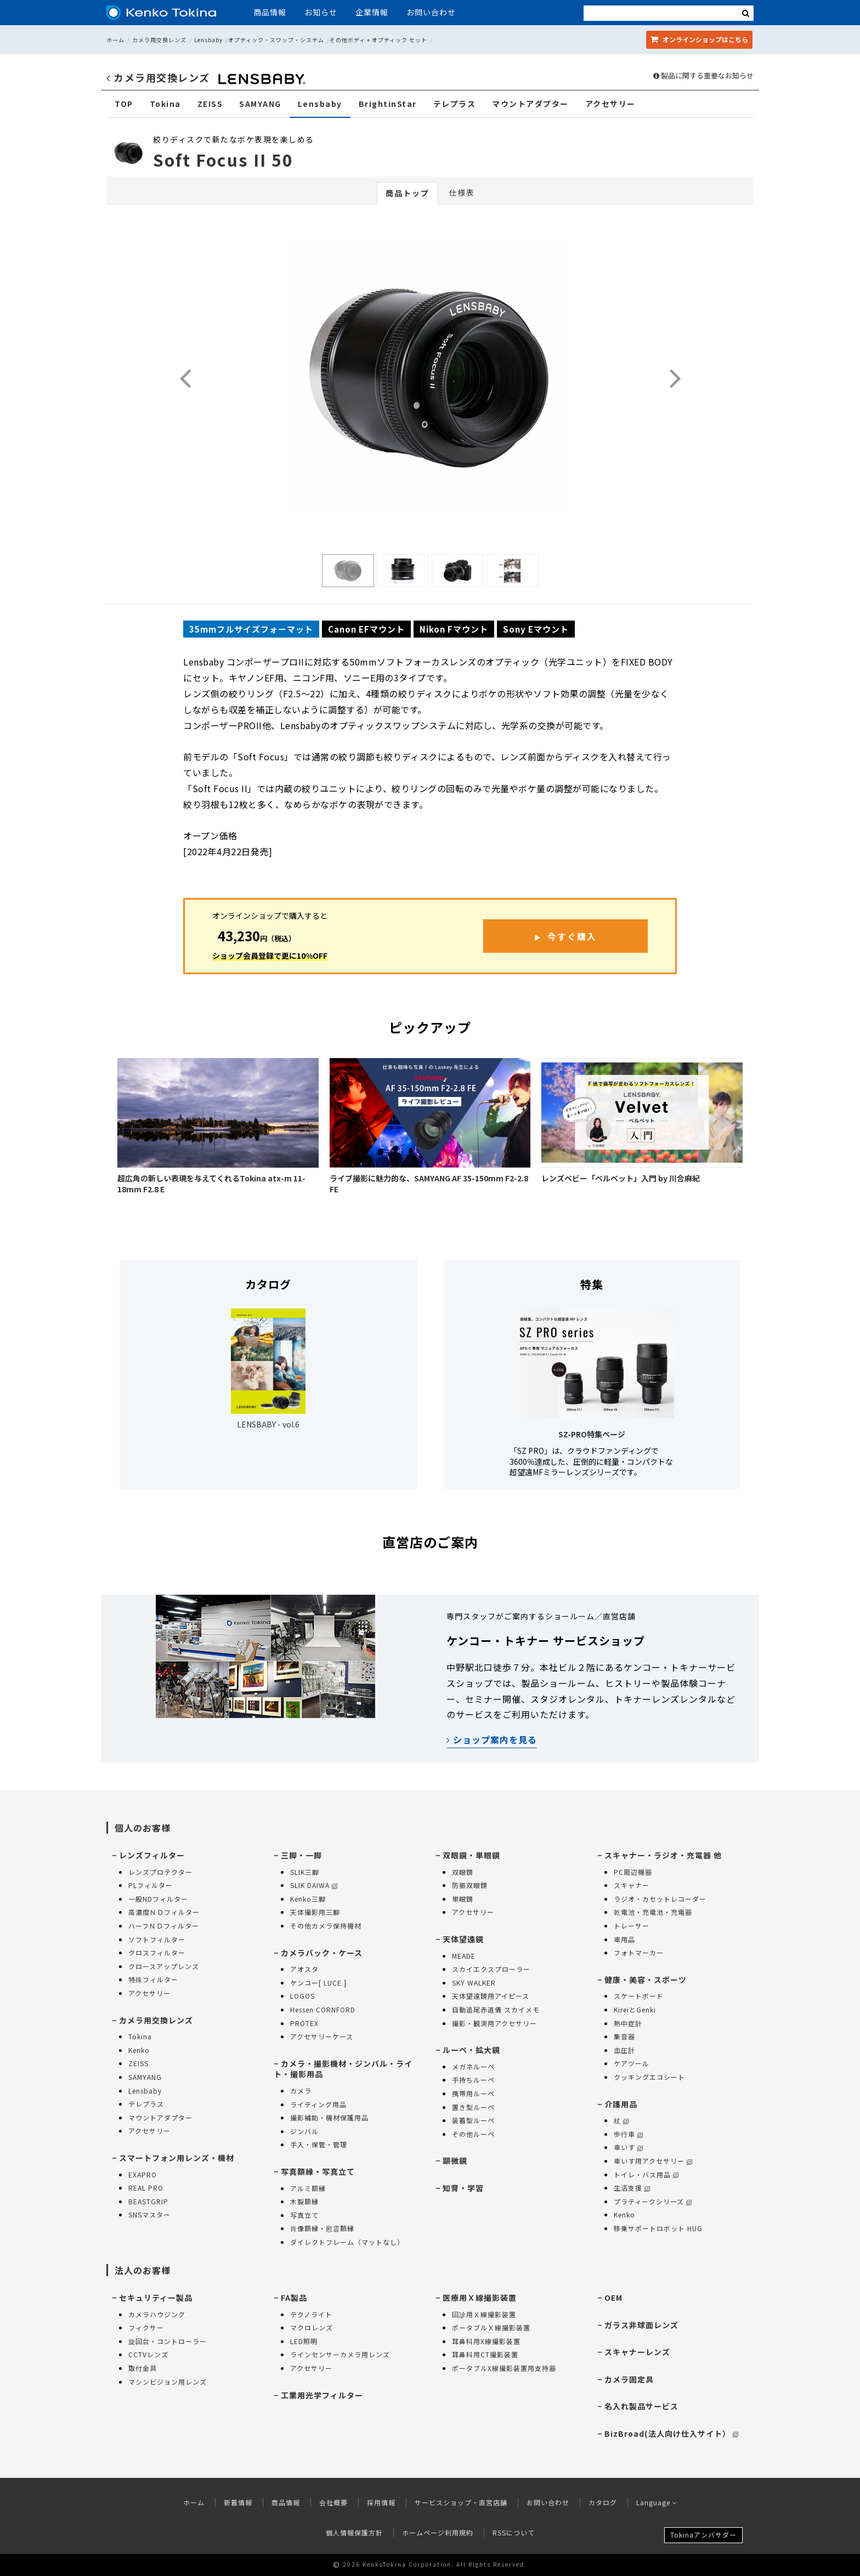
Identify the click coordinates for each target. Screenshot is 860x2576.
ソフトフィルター (156, 1939)
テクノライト (311, 2314)
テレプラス (454, 104)
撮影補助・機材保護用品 (329, 2117)
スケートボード (639, 1995)
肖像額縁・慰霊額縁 (322, 2228)
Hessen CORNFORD (322, 2009)
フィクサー (146, 2327)
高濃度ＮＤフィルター (164, 1912)
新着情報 (238, 2502)
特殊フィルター (153, 1979)
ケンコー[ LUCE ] (318, 1982)
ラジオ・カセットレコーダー (660, 1898)
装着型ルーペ (473, 2120)
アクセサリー (610, 104)
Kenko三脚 (308, 1898)
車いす (628, 2147)
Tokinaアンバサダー (703, 2534)
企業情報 (371, 12)
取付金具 (142, 2368)
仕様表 (462, 192)
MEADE (464, 1955)
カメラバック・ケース (322, 1952)
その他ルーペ (473, 2134)
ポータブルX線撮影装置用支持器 (504, 2368)
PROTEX (304, 2023)
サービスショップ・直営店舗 (461, 2502)
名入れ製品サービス (641, 2406)
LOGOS (302, 1995)
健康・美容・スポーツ (645, 1979)
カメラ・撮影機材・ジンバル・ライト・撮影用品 (343, 2069)
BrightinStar (388, 104)
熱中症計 (628, 2023)
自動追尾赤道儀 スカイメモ (496, 2009)
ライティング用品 (318, 2104)
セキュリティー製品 (156, 2297)
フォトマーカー (639, 1952)
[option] (430, 379)
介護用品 (620, 2104)
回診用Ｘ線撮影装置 (484, 2314)
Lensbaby (208, 40)
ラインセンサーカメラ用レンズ (340, 2354)
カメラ (301, 2090)
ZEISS (210, 104)
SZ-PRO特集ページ (591, 1434)
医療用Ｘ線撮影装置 (480, 2297)
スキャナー (631, 1885)
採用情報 (381, 2502)
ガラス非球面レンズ (641, 2324)
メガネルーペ (473, 2066)
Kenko (139, 2050)
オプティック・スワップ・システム (276, 40)
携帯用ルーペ (473, 2093)
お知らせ (320, 12)
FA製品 (294, 2297)
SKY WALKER (474, 1982)
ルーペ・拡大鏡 (471, 2049)
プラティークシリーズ (653, 2201)
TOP (124, 104)
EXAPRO (142, 2174)
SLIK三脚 (304, 1871)
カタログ (603, 2502)
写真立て (304, 2215)
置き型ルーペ (473, 2107)
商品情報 (269, 12)
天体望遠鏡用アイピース (490, 1995)
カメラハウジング (156, 2314)
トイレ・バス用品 (646, 2174)
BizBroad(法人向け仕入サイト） (671, 2433)
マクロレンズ (311, 2327)
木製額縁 (304, 2201)
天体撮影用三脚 (315, 1912)
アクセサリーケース (321, 2036)
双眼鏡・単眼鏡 (471, 1855)
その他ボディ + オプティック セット (378, 40)
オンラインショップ (699, 39)
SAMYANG (260, 104)
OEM (613, 2297)
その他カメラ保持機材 (325, 1925)
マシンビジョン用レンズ (167, 2381)
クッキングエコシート (649, 2077)
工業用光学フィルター (322, 2395)
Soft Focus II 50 (223, 159)
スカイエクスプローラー (491, 1969)
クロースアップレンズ (163, 1966)
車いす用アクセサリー (653, 2160)
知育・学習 (463, 2187)
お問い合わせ (431, 12)
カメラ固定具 (629, 2379)
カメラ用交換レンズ (159, 40)
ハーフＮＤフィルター (163, 1925)
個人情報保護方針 (354, 2532)
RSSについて (514, 2532)
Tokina (165, 104)
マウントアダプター (530, 104)
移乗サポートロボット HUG (658, 2228)
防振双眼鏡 (470, 1885)
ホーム (115, 40)
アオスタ (304, 1969)
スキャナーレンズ (637, 2351)
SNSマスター (149, 2214)
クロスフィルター (156, 1952)
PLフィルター (150, 1885)
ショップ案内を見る (491, 1739)
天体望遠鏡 (463, 1939)
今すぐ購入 (572, 936)
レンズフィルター (152, 1855)
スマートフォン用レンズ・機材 (176, 2157)
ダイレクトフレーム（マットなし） (347, 2242)
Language (656, 2502)
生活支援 (632, 2187)
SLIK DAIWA (313, 1885)
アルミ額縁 (308, 2188)
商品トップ (407, 192)
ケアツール (631, 2063)
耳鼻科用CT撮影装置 (485, 2354)
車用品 (624, 1939)
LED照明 (304, 2341)
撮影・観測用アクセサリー (494, 2023)
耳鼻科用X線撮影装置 (486, 2341)
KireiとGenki (635, 2009)
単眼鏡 (462, 1898)
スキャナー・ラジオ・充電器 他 (663, 1855)
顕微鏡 (455, 2160)
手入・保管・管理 (318, 2144)
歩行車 (628, 2134)
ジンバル (304, 2131)
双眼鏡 (462, 1871)
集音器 (624, 2036)
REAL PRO (145, 2187)
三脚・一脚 (301, 1855)
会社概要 (333, 2502)
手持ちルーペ (473, 2079)
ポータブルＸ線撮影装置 (491, 2327)
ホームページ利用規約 (437, 2532)
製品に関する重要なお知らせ (703, 76)
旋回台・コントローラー (167, 2341)
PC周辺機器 (633, 1871)
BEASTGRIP (148, 2201)
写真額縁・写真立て (318, 2171)
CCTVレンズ (148, 2354)
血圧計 (624, 2050)
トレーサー (631, 1925)
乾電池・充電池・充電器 (653, 1912)
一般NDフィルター (158, 1898)
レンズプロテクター (160, 1871)
